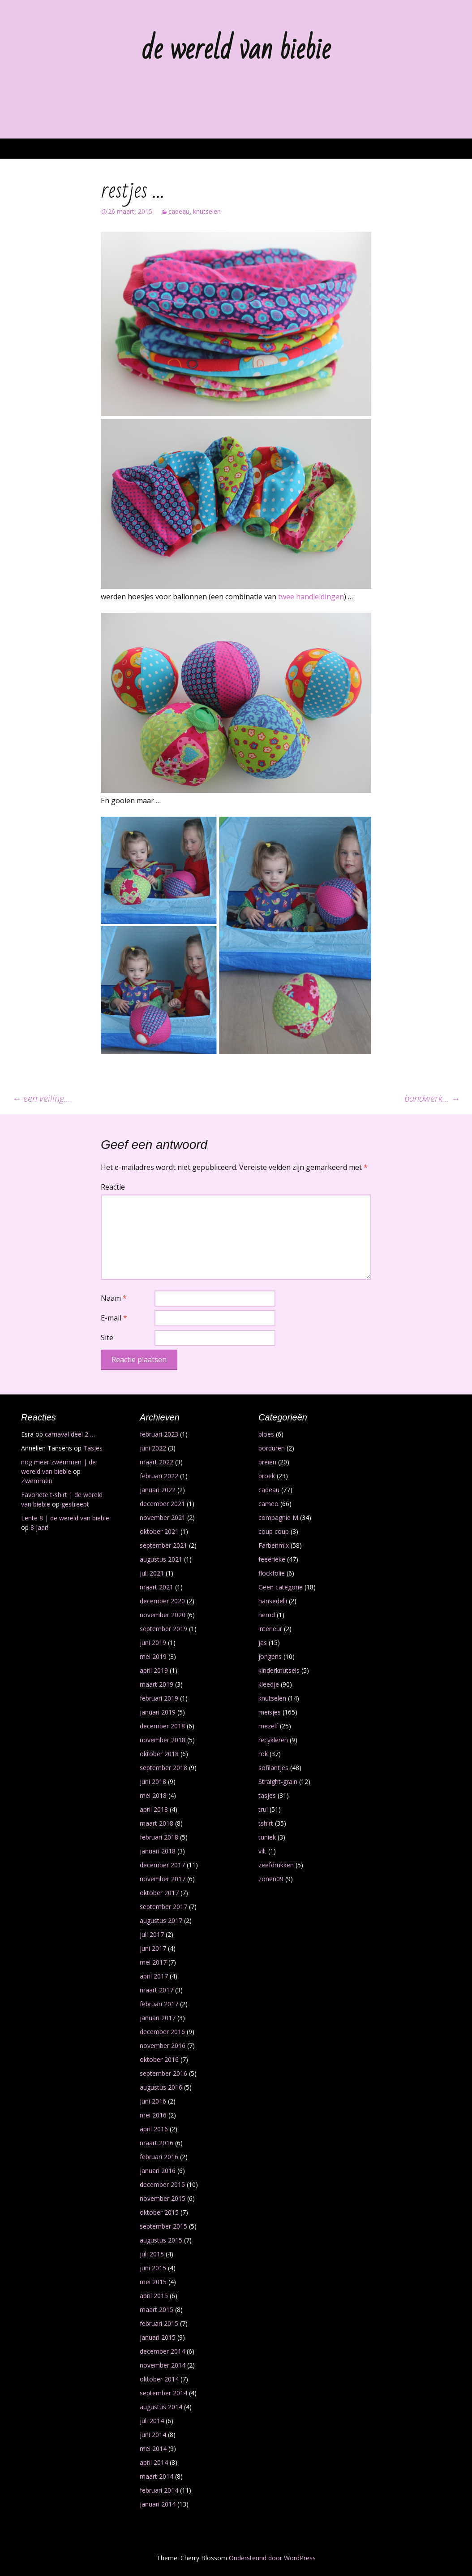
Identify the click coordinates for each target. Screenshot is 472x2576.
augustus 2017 (161, 1920)
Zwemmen (36, 1480)
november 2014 (162, 2365)
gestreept (75, 1504)
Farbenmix (273, 1545)
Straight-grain (277, 1781)
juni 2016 (153, 2101)
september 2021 (163, 1545)
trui (263, 1809)
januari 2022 (158, 1489)
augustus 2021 (161, 1559)
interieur (270, 1628)
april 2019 (154, 1670)
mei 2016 (153, 2115)
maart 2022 (156, 1462)
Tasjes (93, 1448)
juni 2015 (153, 2268)
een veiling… (41, 1098)
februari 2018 (159, 1837)
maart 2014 (156, 2476)
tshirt (265, 1823)
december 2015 (162, 2184)
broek (266, 1476)
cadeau (178, 211)
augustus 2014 (161, 2407)
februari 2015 (159, 2323)
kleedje (268, 1684)
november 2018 (162, 1740)
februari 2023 (159, 1434)
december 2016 (162, 2031)
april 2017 (154, 1976)
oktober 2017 (159, 1892)
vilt (262, 1851)
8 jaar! (39, 1527)
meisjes (269, 1712)
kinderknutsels (279, 1670)
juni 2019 (153, 1642)
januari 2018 (158, 1851)
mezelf (268, 1726)
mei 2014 (153, 2448)
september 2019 (163, 1628)
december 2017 (162, 1865)
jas (262, 1642)
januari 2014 (158, 2504)
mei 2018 (153, 1795)
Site (107, 1337)
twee (286, 597)
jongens (270, 1656)
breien (267, 1462)
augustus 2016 (161, 2087)
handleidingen (320, 597)
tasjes (267, 1795)
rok (263, 1753)
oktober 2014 (159, 2379)
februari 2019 (159, 1698)
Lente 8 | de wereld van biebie (65, 1518)
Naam (114, 1298)
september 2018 (163, 1767)
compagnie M (278, 1517)
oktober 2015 (159, 2212)
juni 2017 (153, 1948)
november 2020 (162, 1615)
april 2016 (154, 2129)
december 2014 (162, 2351)
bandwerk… (432, 1098)
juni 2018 (153, 1781)
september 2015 (163, 2226)
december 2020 (162, 1601)
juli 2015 (152, 2254)
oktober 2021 (159, 1531)
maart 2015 (156, 2309)
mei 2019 (153, 1656)
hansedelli (272, 1601)
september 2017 (163, 1906)
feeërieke (271, 1559)
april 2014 (154, 2462)
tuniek (267, 1837)
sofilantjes (273, 1767)
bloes (266, 1434)
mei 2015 (153, 2281)
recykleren (273, 1740)
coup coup (273, 1531)
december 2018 (162, 1726)
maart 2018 (156, 1823)
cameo (268, 1503)
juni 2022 (153, 1448)
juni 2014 (153, 2434)
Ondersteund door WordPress (272, 2558)
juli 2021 (152, 1573)
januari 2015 (158, 2337)
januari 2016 (158, 2170)
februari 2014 (159, 2490)
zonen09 (270, 1879)
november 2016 (162, 2045)
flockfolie (271, 1573)
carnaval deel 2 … (70, 1434)
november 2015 (162, 2198)
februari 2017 (159, 2004)
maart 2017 (156, 1990)
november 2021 (162, 1517)
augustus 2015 (161, 2240)
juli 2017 (152, 1934)
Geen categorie (280, 1587)
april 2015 (154, 2295)
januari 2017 (158, 2017)
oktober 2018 (159, 1753)
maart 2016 (156, 2143)
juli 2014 (152, 2420)
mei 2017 (153, 1962)
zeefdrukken (276, 1865)
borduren (271, 1448)
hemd (266, 1615)
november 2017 (162, 1879)
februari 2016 (159, 2156)
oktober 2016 (159, 2059)
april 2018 (154, 1809)
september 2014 (163, 2393)
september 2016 (163, 2073)
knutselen (207, 211)
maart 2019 (156, 1684)
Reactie (113, 1187)
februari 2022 (159, 1476)
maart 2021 (156, 1587)
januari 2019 (158, 1712)
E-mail (114, 1318)
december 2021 (162, 1503)
